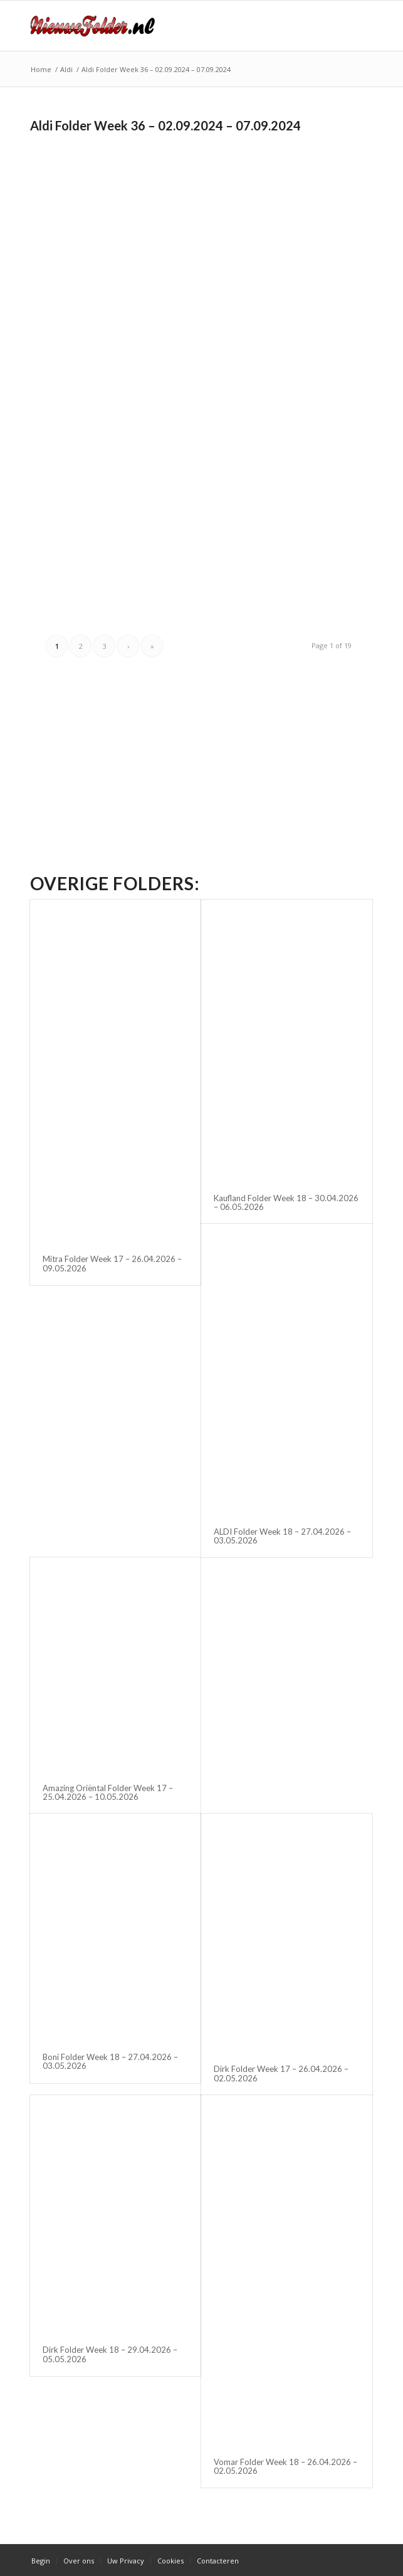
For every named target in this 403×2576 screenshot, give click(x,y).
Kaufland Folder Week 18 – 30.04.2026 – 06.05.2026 (286, 1202)
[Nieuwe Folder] (167, 26)
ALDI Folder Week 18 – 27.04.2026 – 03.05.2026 (282, 1536)
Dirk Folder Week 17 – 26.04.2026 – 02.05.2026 (281, 2073)
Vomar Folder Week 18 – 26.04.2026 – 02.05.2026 (285, 2466)
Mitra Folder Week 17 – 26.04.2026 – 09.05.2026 (112, 1263)
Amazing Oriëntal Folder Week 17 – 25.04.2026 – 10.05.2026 (108, 1792)
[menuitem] (40, 2561)
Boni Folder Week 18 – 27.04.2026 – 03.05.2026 (110, 2061)
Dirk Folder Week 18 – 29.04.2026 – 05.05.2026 (110, 2354)
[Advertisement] (135, 225)
